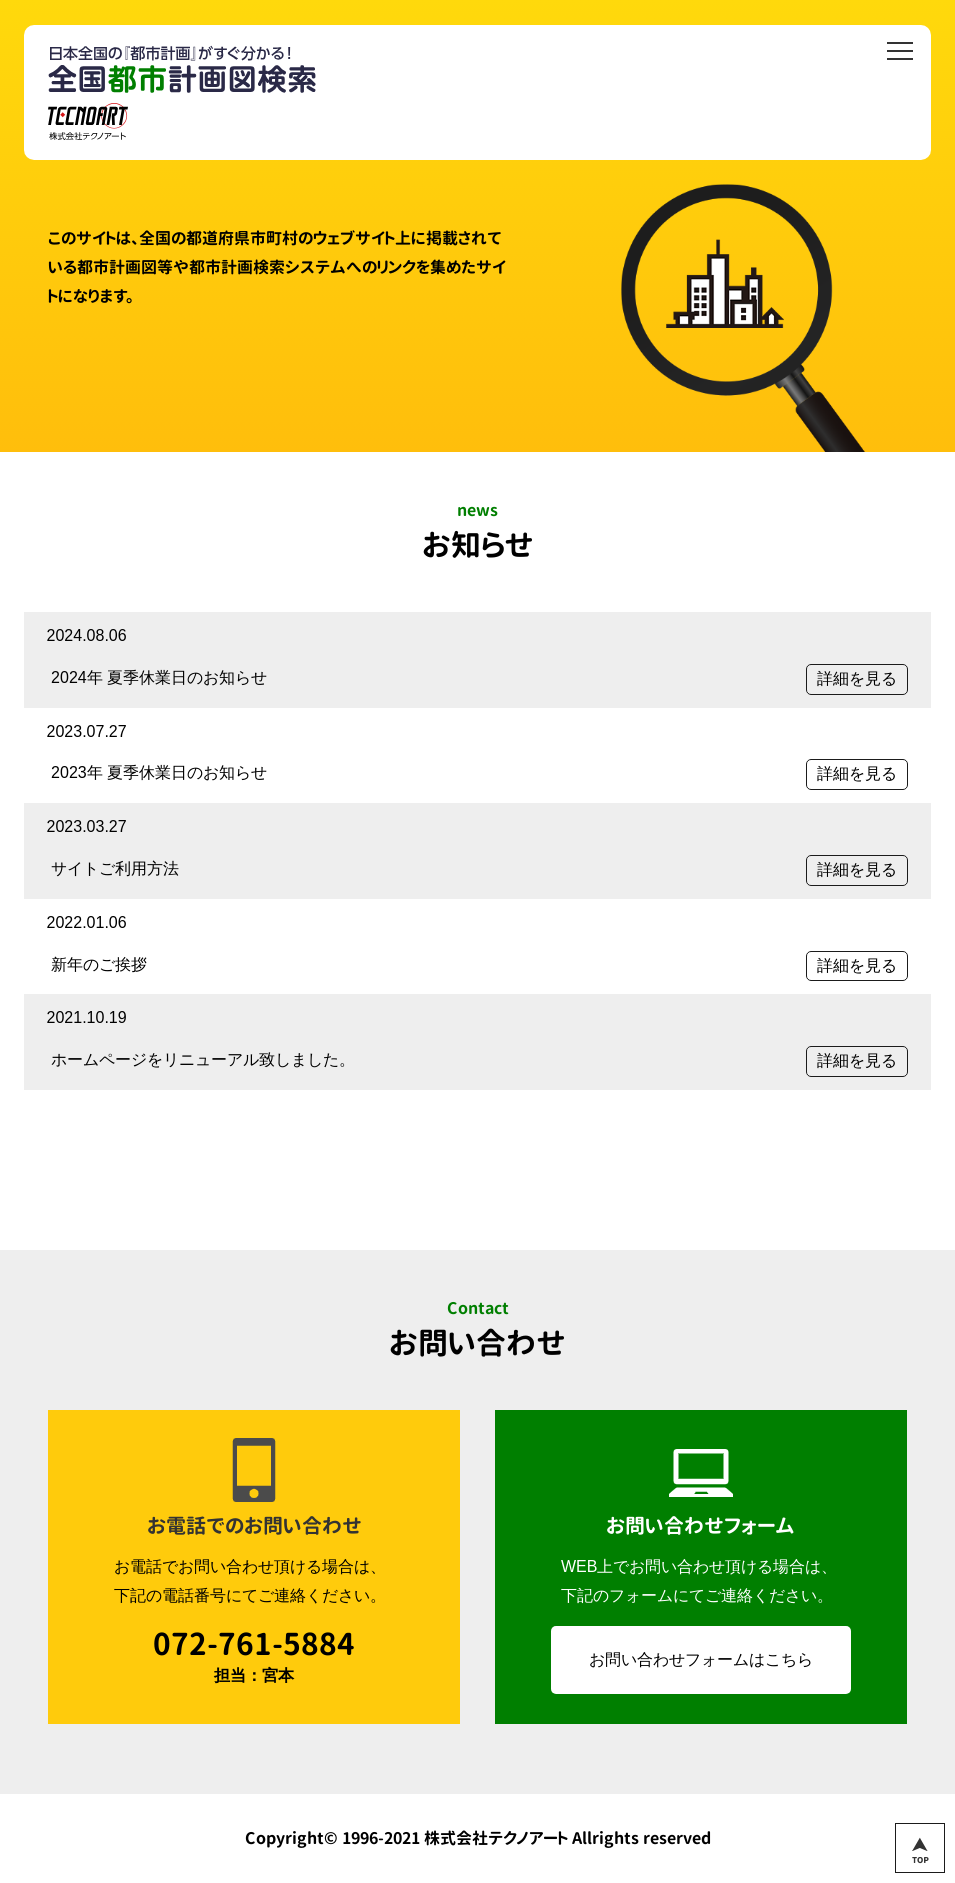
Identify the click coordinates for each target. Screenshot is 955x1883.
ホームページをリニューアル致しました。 (203, 1059)
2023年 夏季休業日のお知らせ (159, 772)
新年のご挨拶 (99, 964)
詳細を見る (857, 678)
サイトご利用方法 (115, 868)
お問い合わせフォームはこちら (701, 1659)
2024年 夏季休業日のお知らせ (159, 677)
